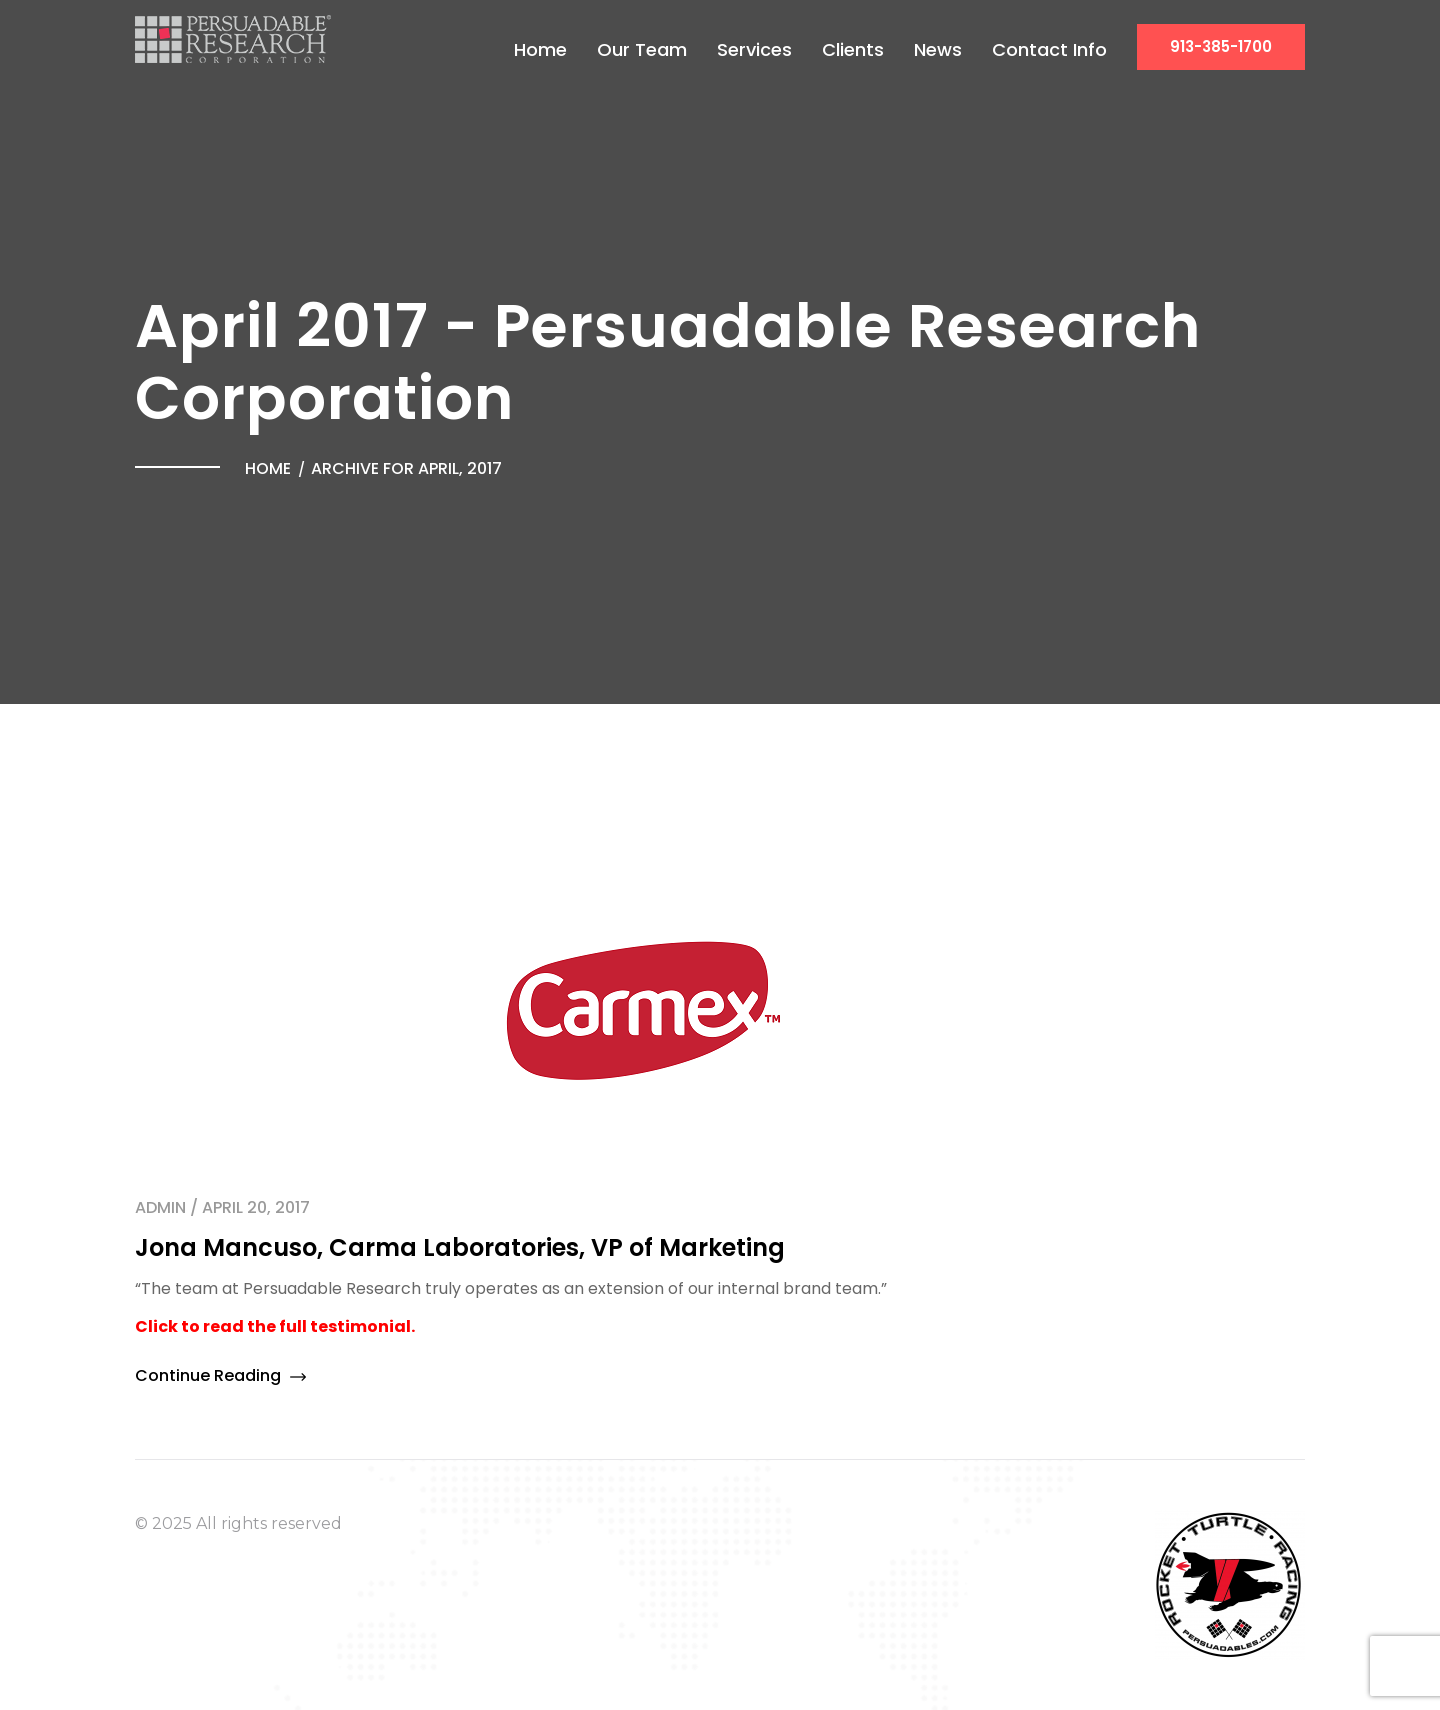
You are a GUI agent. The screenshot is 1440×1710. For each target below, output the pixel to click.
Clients (853, 49)
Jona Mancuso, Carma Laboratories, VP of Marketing (460, 1247)
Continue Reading (220, 1375)
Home (540, 49)
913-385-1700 (1221, 46)
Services (754, 49)
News (938, 49)
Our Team (642, 49)
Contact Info (1049, 49)
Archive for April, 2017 (406, 468)
